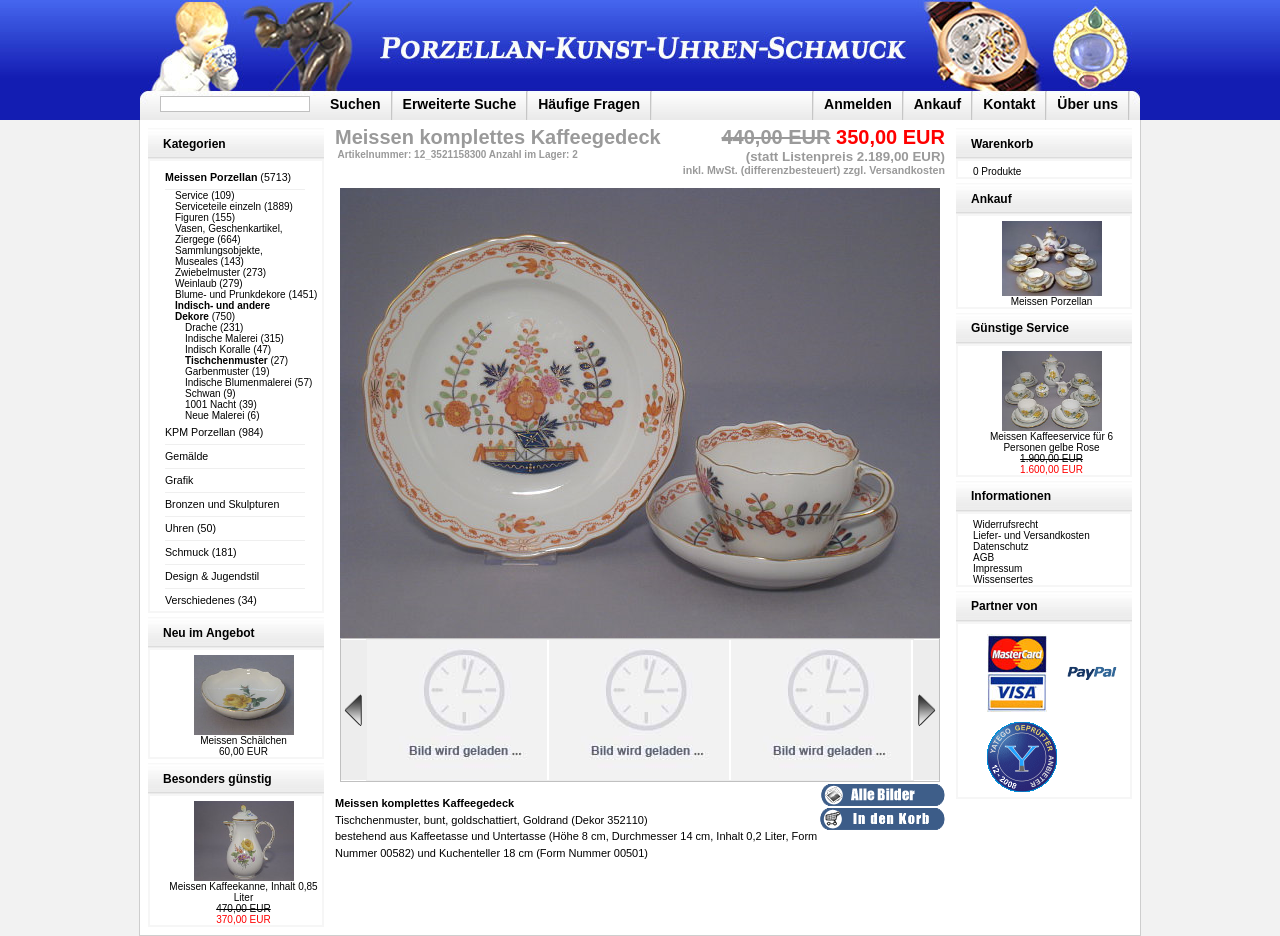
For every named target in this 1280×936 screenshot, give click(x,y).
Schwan (203, 393)
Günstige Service (1020, 328)
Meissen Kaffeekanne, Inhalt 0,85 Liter (243, 892)
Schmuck (187, 552)
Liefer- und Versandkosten (1031, 535)
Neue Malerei (214, 415)
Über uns (1087, 104)
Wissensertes (1003, 579)
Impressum (997, 568)
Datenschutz (1001, 546)
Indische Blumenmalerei (238, 382)
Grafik (179, 480)
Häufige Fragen (589, 104)
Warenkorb (1002, 144)
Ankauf (937, 104)
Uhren (179, 528)
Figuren (192, 217)
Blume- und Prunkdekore (230, 294)
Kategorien (194, 144)
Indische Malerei (221, 338)
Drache (201, 327)
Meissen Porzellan (1052, 297)
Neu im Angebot (209, 633)
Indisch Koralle (218, 349)
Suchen (355, 104)
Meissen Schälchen (243, 740)
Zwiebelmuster (207, 272)
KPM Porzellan (200, 432)
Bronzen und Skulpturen (222, 504)
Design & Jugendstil (212, 576)
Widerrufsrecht (1005, 524)
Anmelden (858, 104)
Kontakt (1009, 104)
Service (191, 195)
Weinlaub (196, 283)
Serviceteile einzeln (218, 206)
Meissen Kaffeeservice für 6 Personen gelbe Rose (1051, 442)
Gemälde (186, 456)
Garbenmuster (217, 371)
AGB (983, 557)
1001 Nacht (210, 404)
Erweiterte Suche (460, 104)
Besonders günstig (217, 779)
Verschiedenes (200, 600)
